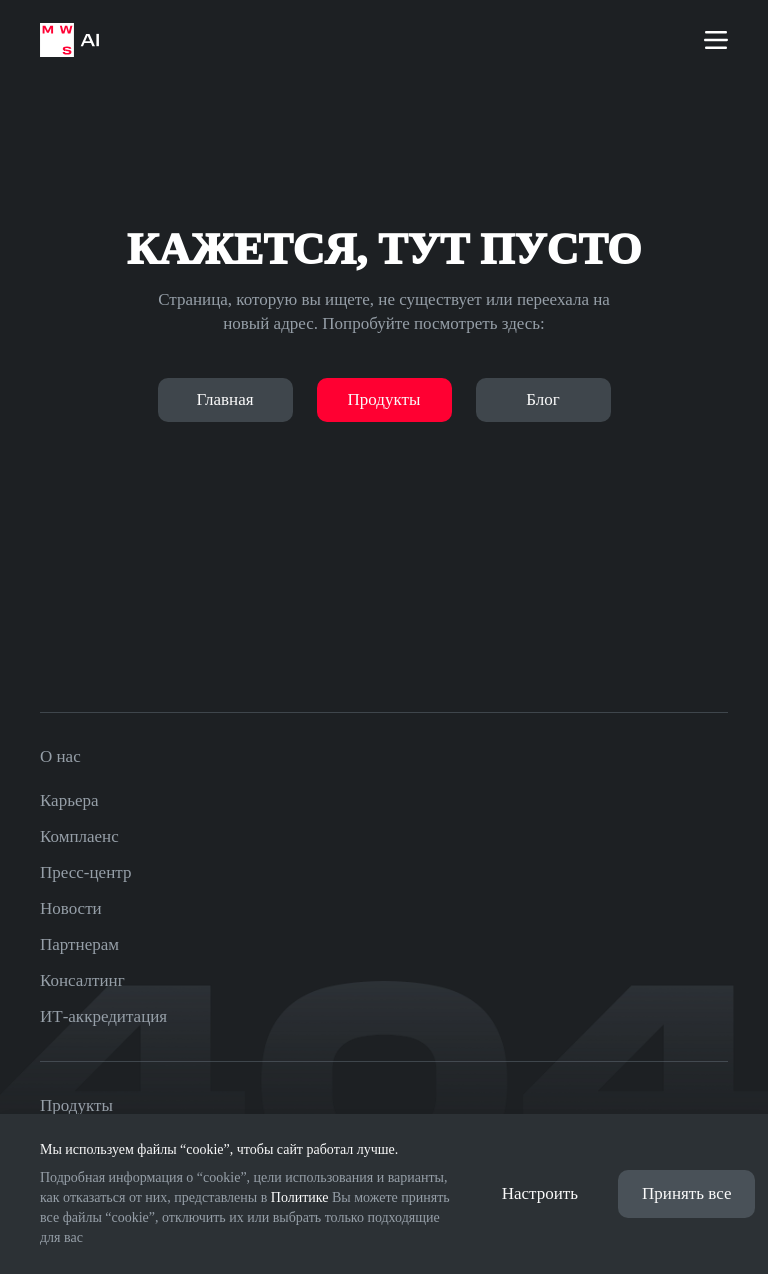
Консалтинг (82, 980)
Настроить (540, 1193)
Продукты (384, 399)
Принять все (686, 1193)
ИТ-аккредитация (103, 1016)
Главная (224, 399)
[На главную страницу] (69, 40)
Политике (300, 1197)
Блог (543, 399)
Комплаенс (79, 836)
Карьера (69, 800)
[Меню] (716, 40)
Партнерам (79, 944)
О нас (60, 756)
